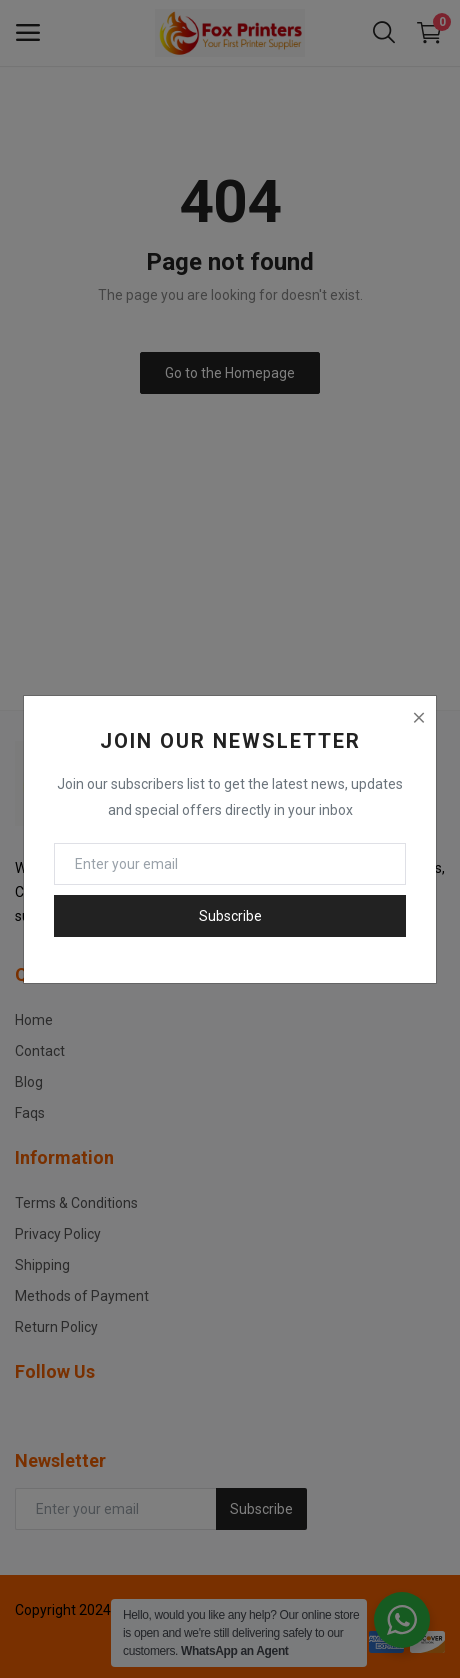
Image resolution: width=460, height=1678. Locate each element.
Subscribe (230, 916)
